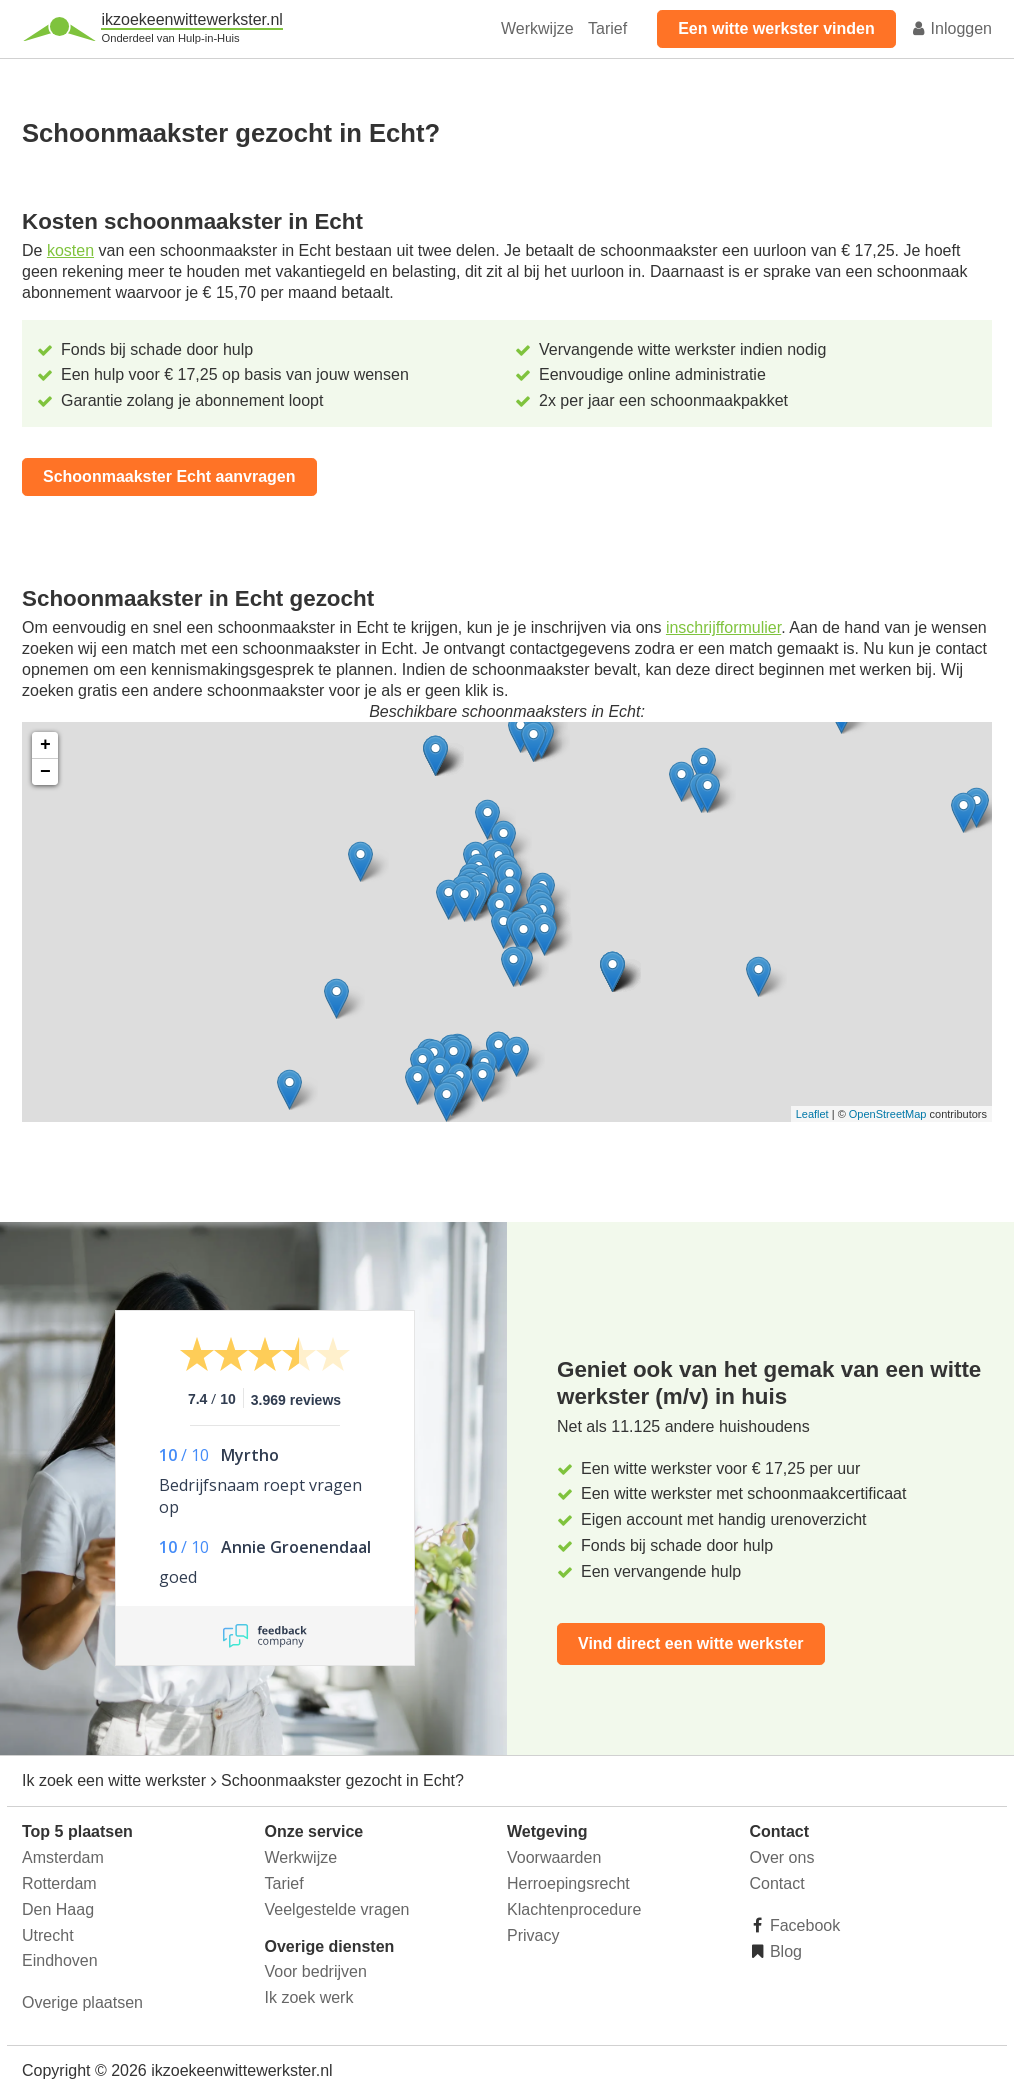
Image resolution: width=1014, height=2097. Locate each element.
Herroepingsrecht (568, 1883)
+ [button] (45, 745)
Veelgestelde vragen (337, 1909)
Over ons (782, 1857)
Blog (784, 1951)
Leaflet (812, 1114)
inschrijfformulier (723, 627)
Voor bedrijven (316, 1971)
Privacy (533, 1935)
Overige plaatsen (82, 2002)
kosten (70, 250)
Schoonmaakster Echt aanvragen (169, 476)
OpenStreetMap (888, 1114)
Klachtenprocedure (574, 1909)
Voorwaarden (554, 1857)
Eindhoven (60, 1960)
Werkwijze (537, 28)
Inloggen (951, 28)
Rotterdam (59, 1883)
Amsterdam (63, 1857)
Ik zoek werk (309, 1997)
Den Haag (58, 1909)
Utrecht (48, 1935)
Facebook (803, 1925)
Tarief (607, 28)
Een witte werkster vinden (776, 28)
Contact (777, 1883)
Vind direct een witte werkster (691, 1643)
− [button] (45, 772)
